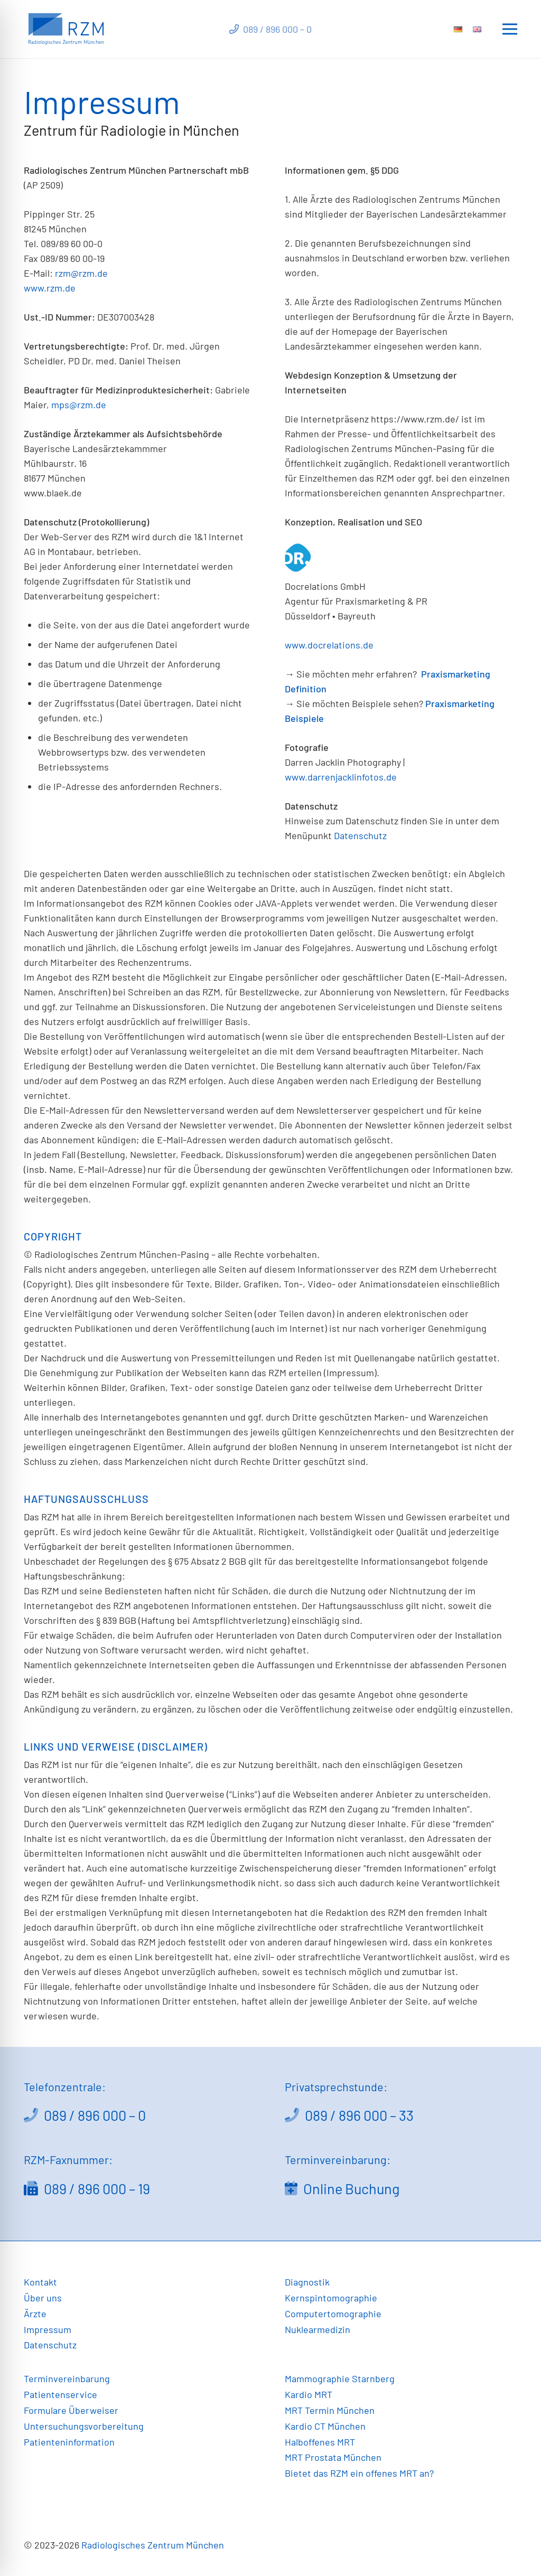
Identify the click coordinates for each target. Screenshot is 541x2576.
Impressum (47, 2329)
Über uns (43, 2298)
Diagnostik (307, 2282)
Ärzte (35, 2313)
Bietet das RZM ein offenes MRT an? (359, 2473)
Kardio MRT (308, 2394)
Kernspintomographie (331, 2298)
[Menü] (510, 29)
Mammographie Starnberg (340, 2378)
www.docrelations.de (329, 645)
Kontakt (40, 2282)
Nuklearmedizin (317, 2329)
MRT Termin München (330, 2410)
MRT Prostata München (333, 2457)
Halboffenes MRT (320, 2442)
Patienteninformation (69, 2442)
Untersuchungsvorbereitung (84, 2426)
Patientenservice (60, 2394)
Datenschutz (360, 835)
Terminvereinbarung (67, 2378)
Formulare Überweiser (71, 2410)
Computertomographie (333, 2313)
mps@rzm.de (78, 404)
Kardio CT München (325, 2426)
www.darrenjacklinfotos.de (341, 777)
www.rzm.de (50, 288)
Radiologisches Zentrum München (152, 2545)
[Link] (66, 29)
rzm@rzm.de (81, 273)
